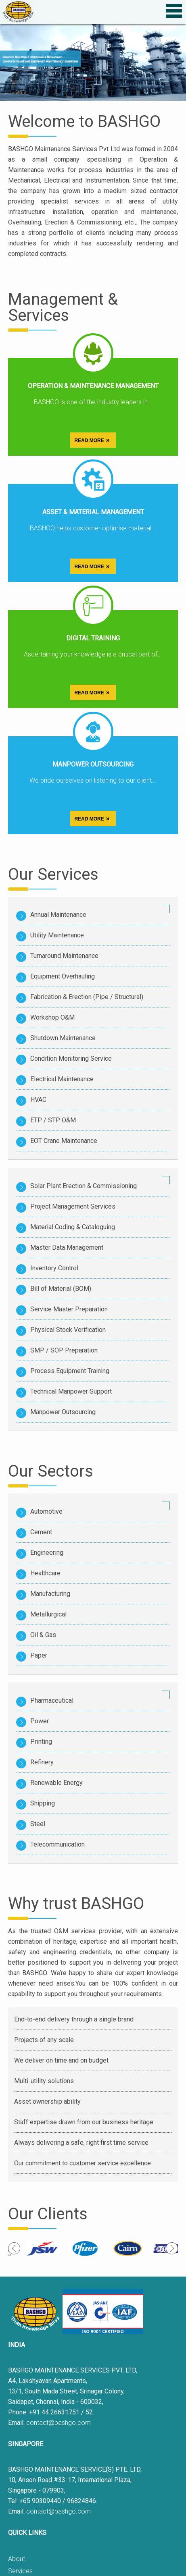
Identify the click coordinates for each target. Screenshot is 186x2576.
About (16, 2559)
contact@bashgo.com (58, 2422)
